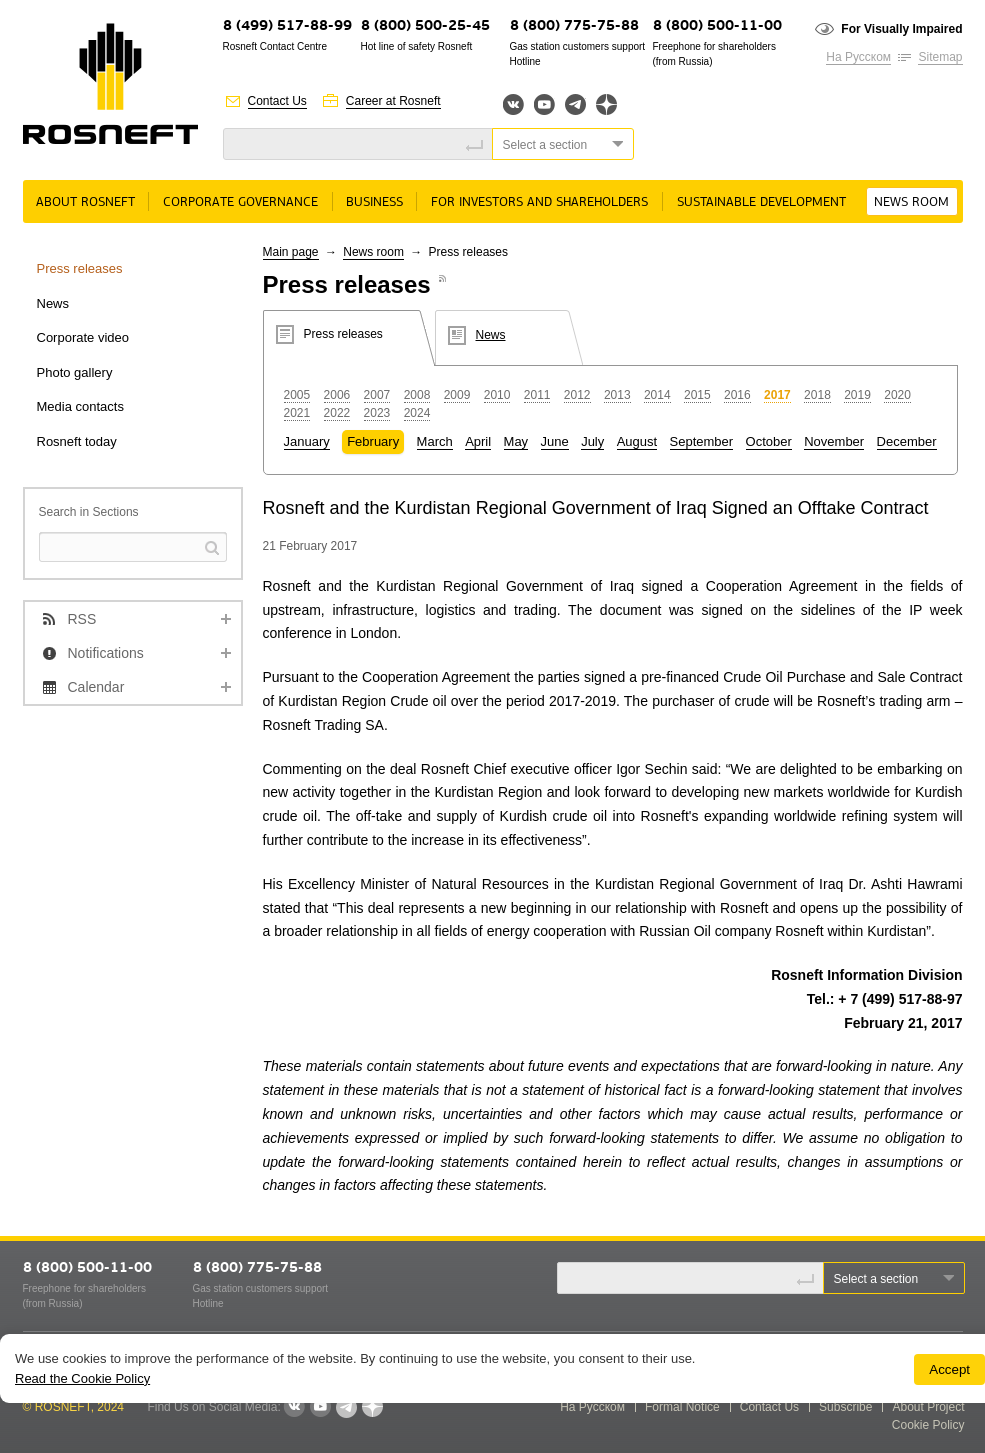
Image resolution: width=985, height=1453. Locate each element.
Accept (949, 1369)
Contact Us (277, 101)
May (516, 441)
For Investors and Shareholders (539, 202)
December (907, 441)
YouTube (544, 104)
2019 (857, 395)
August (637, 441)
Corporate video (83, 337)
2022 (337, 413)
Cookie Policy (928, 1425)
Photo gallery (75, 372)
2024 (417, 413)
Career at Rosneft (393, 101)
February (373, 441)
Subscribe (845, 1407)
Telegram (575, 104)
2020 (897, 395)
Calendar (96, 687)
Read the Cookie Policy (82, 1378)
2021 (297, 413)
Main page (291, 252)
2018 (817, 395)
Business (374, 202)
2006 (337, 395)
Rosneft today (77, 441)
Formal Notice (682, 1407)
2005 (297, 395)
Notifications (106, 653)
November (834, 441)
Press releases (80, 268)
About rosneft (85, 202)
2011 (537, 395)
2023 (377, 413)
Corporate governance (240, 202)
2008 (417, 395)
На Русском (858, 57)
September (702, 441)
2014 (657, 395)
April (478, 441)
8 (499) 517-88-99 (287, 26)
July (592, 441)
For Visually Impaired (901, 29)
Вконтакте (513, 104)
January (307, 441)
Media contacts (80, 406)
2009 (457, 395)
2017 (777, 395)
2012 (577, 395)
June (555, 441)
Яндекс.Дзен (606, 104)
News (53, 303)
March (435, 441)
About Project (928, 1407)
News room (911, 202)
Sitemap (940, 57)
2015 (697, 395)
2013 (617, 395)
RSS (82, 619)
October (769, 441)
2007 (377, 395)
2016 (737, 395)
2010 (497, 395)
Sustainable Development (761, 202)
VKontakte (294, 1407)
